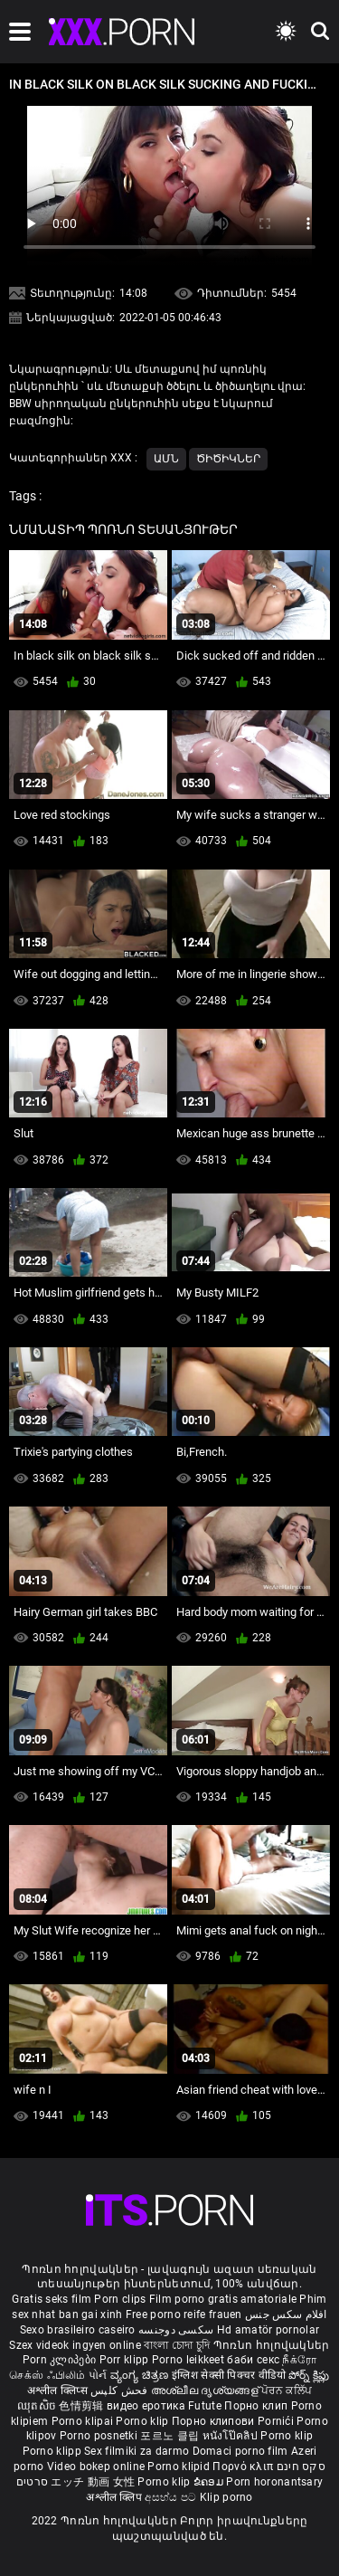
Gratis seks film (51, 2299)
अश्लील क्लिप (115, 2497)
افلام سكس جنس (286, 2314)
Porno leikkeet (190, 2359)
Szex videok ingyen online (75, 2345)
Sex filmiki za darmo (136, 2451)
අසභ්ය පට (172, 2497)
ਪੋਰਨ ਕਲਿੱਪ (286, 2390)
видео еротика (146, 2406)
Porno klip (143, 2421)
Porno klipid (179, 2466)
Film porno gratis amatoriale (223, 2299)
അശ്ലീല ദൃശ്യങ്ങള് (206, 2390)
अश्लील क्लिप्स (58, 2390)
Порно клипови (215, 2421)
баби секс (253, 2359)
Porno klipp (54, 2451)
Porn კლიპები (61, 2359)
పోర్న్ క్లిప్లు (309, 2375)
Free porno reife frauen (184, 2314)
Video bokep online (96, 2466)
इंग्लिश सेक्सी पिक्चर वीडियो (229, 2375)
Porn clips (121, 2299)
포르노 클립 (171, 2435)
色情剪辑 (83, 2406)
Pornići (277, 2421)
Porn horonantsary (274, 2482)
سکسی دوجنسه (175, 2330)
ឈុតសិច (38, 2406)
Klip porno (226, 2497)
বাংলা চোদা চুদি (177, 2345)
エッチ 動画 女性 (93, 2482)
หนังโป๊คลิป (231, 2435)
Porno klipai (84, 2421)
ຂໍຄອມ (210, 2482)
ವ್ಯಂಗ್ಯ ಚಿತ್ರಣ (141, 2375)
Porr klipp (125, 2359)
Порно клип (257, 2406)
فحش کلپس (120, 2390)
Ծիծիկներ (228, 458)
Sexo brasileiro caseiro (78, 2330)
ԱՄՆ (166, 458)
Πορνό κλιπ (244, 2466)
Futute (204, 2406)
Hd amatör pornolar (268, 2330)
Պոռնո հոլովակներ (271, 2345)
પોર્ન (98, 2375)
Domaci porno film (240, 2451)
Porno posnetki (100, 2435)
